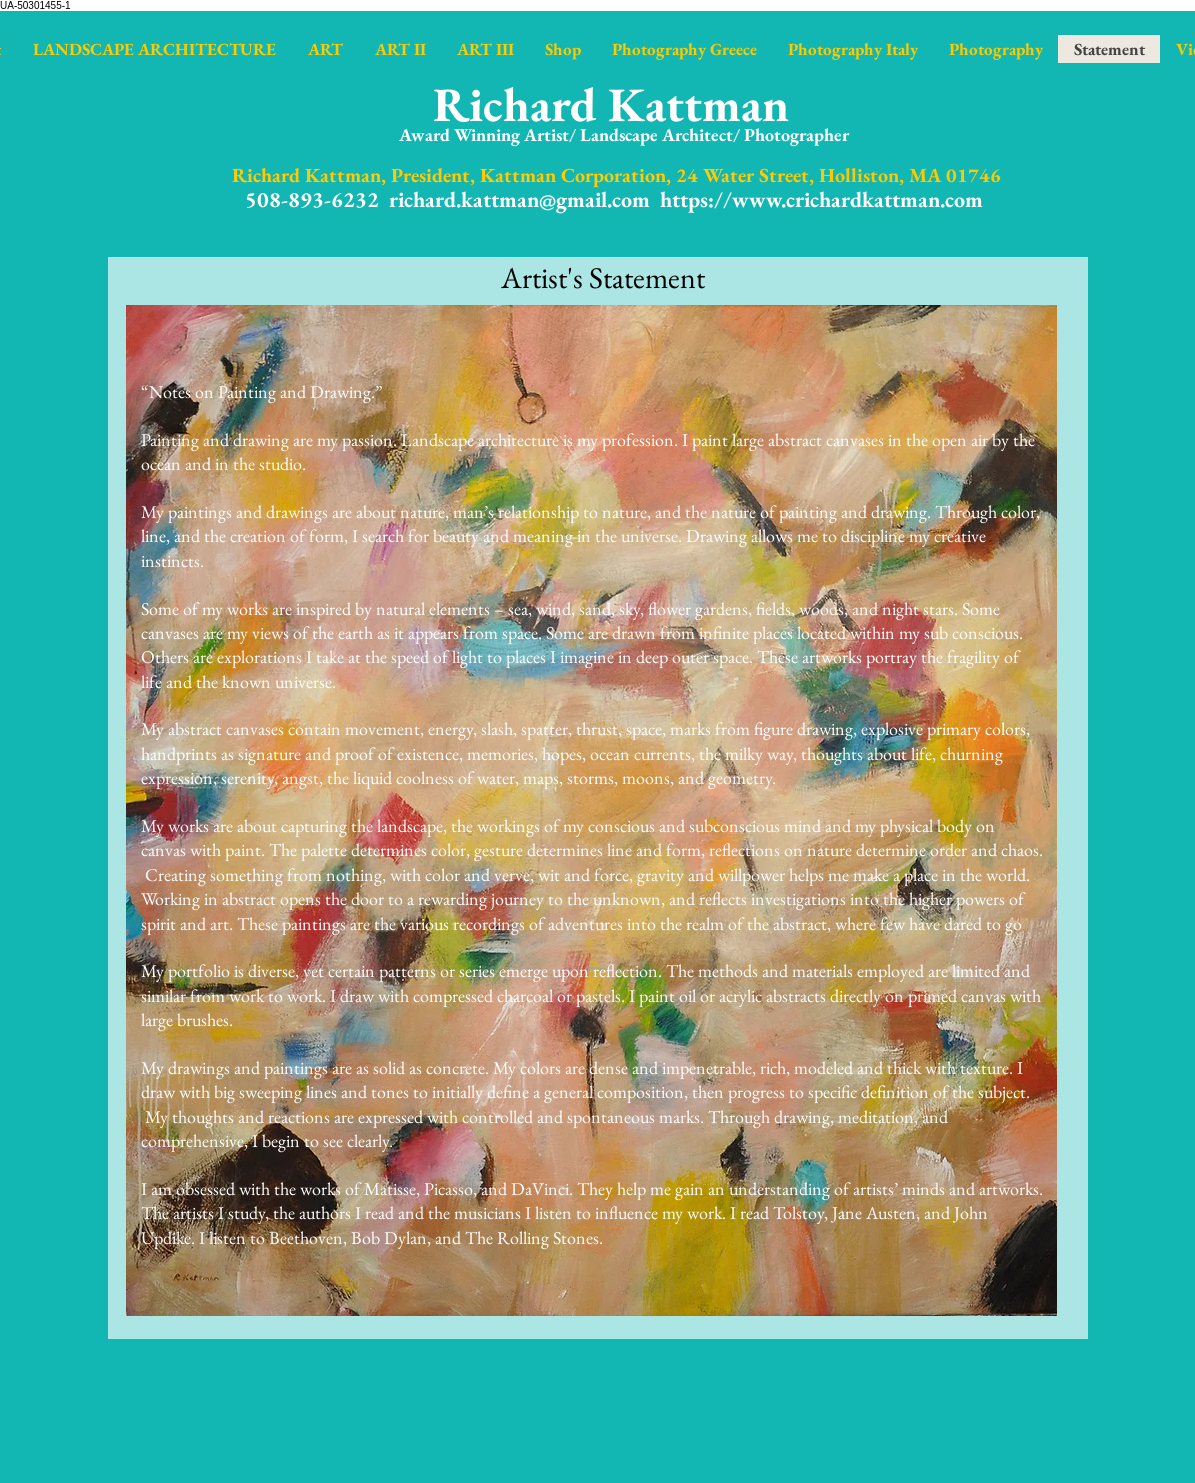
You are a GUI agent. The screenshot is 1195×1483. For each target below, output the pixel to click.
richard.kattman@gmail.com (519, 199)
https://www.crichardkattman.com (821, 199)
